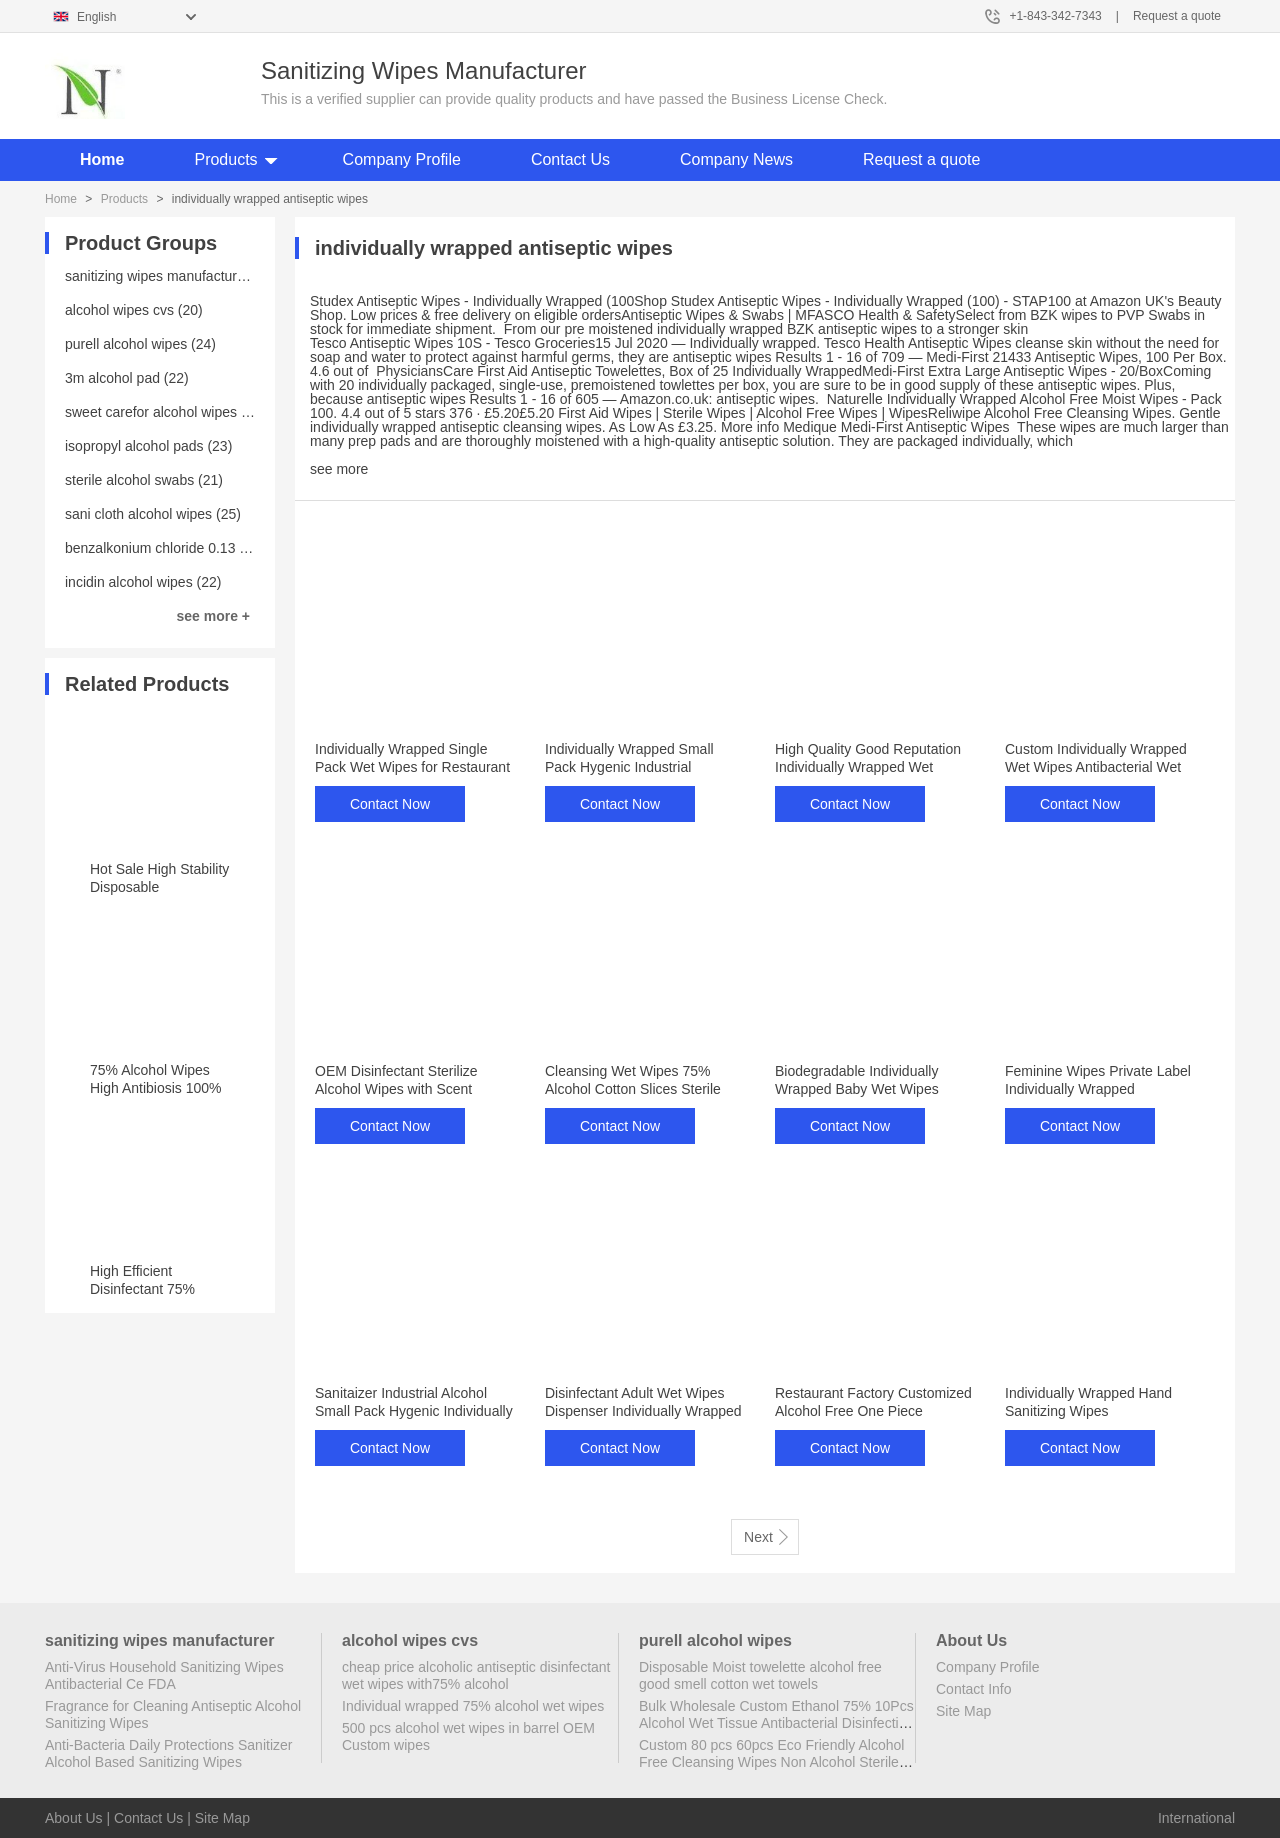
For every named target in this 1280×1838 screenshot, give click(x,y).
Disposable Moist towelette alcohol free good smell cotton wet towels (760, 1675)
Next (766, 1536)
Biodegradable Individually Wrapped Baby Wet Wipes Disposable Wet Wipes (857, 1089)
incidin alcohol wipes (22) (143, 582)
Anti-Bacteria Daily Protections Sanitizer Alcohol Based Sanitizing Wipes (168, 1753)
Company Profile (402, 159)
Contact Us (570, 159)
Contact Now (390, 804)
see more (339, 469)
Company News (736, 159)
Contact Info (974, 1689)
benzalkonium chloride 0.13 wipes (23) (184, 548)
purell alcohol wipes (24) (140, 344)
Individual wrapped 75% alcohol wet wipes (473, 1706)
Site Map (963, 1711)
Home (102, 159)
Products (225, 159)
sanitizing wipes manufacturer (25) (171, 276)
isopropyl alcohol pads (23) (148, 446)
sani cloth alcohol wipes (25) (153, 514)
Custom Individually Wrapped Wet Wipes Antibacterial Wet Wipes (1096, 767)
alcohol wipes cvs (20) (134, 310)
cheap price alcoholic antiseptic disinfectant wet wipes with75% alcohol (476, 1675)
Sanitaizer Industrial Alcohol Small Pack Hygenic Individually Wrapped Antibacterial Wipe (414, 1411)
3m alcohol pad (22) (127, 378)
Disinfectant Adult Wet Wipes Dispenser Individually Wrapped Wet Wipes (643, 1411)
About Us (74, 1818)
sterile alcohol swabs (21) (144, 480)
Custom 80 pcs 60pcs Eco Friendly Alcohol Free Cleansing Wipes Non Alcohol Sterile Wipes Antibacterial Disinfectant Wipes (771, 1762)
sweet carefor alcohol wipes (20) (165, 412)
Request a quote (1177, 16)
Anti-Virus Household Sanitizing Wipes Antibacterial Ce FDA (164, 1675)
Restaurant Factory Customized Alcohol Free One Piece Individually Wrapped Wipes (873, 1411)
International (1196, 1818)
